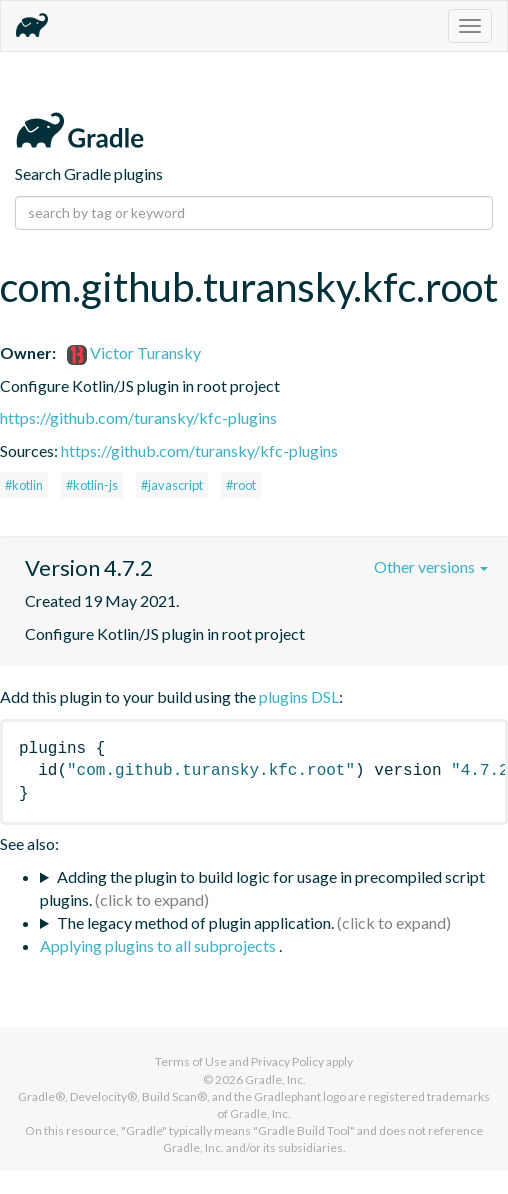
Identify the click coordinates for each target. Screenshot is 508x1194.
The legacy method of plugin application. (195, 922)
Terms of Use (191, 1061)
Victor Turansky (134, 352)
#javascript (172, 485)
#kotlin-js (92, 485)
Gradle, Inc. (275, 1079)
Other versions (431, 566)
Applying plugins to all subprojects (159, 945)
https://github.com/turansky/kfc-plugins (138, 417)
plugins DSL (299, 696)
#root (241, 485)
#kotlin (24, 485)
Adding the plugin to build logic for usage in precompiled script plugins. (262, 888)
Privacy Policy (287, 1061)
